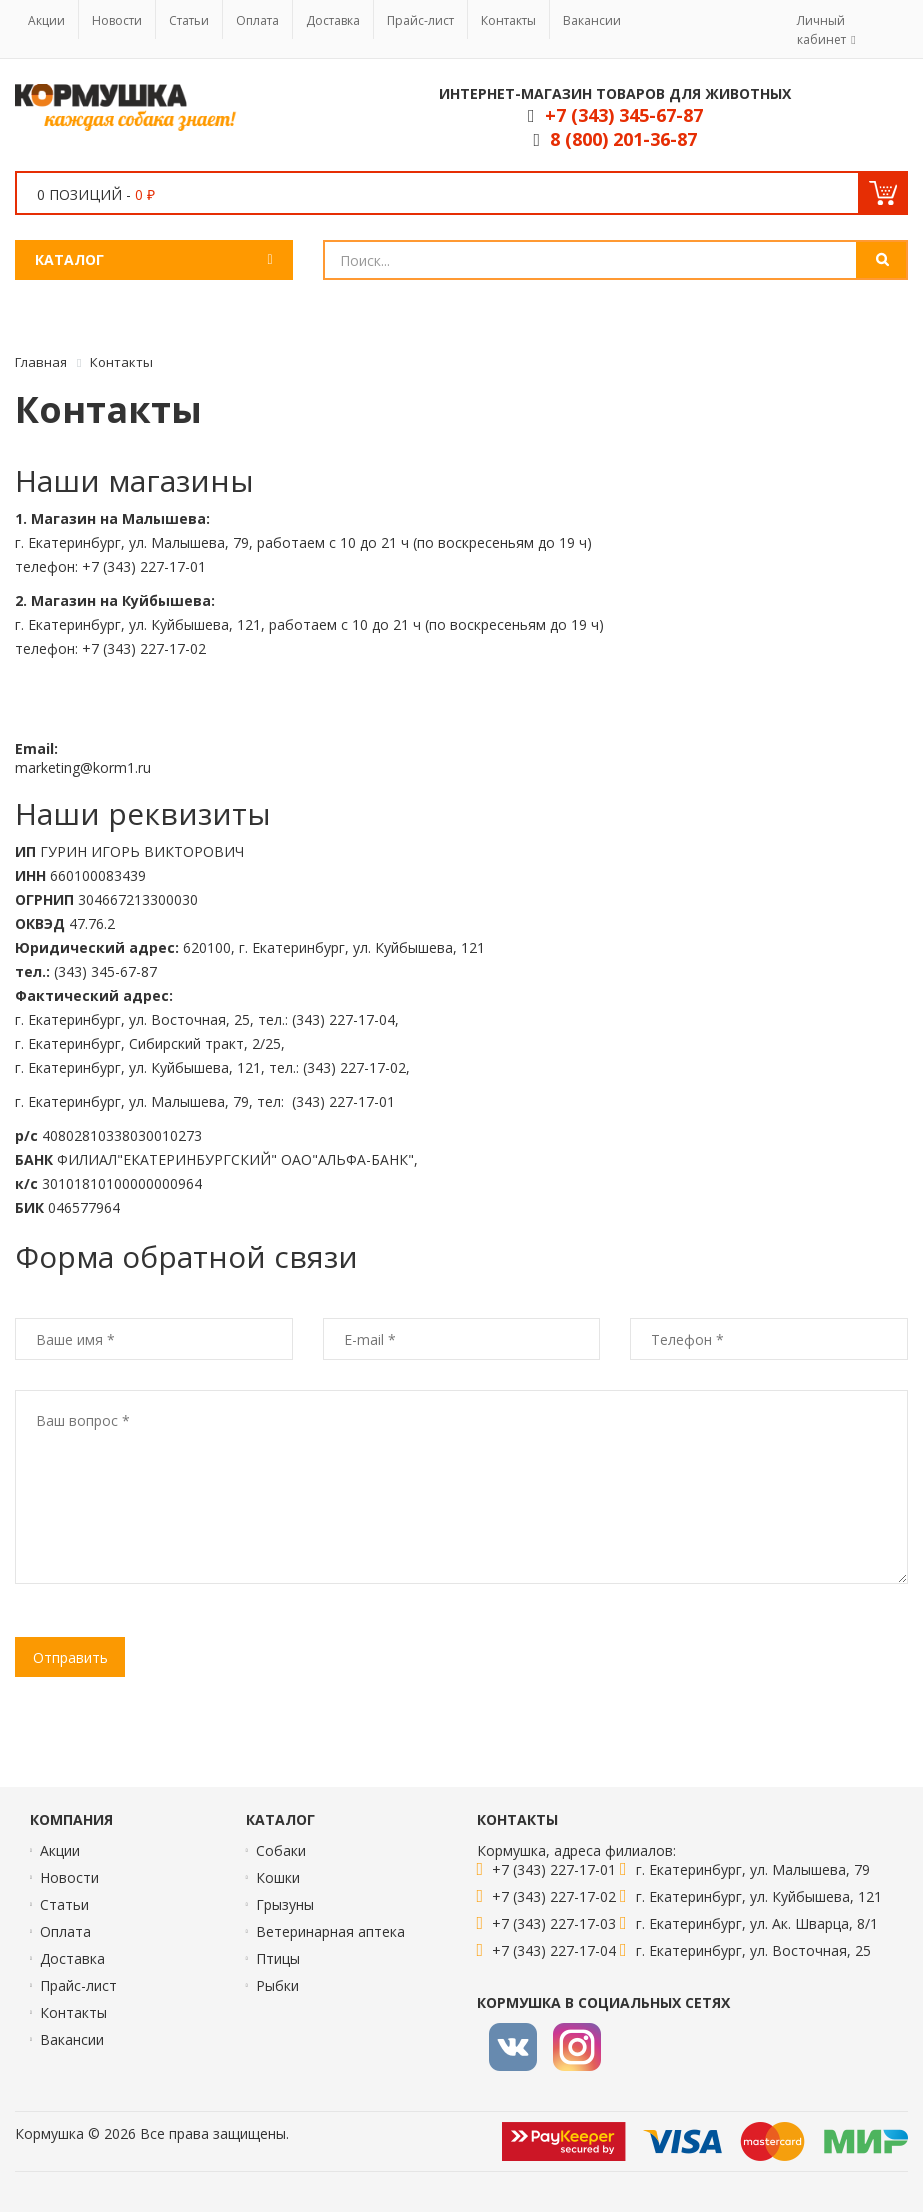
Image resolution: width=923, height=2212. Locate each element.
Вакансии (592, 20)
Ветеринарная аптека (330, 1931)
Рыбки (277, 1985)
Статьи (189, 20)
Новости (117, 20)
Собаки (281, 1850)
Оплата (257, 20)
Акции (46, 20)
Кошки (278, 1877)
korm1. (115, 767)
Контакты (508, 20)
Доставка (333, 20)
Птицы (278, 1958)
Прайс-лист (420, 20)
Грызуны (285, 1904)
